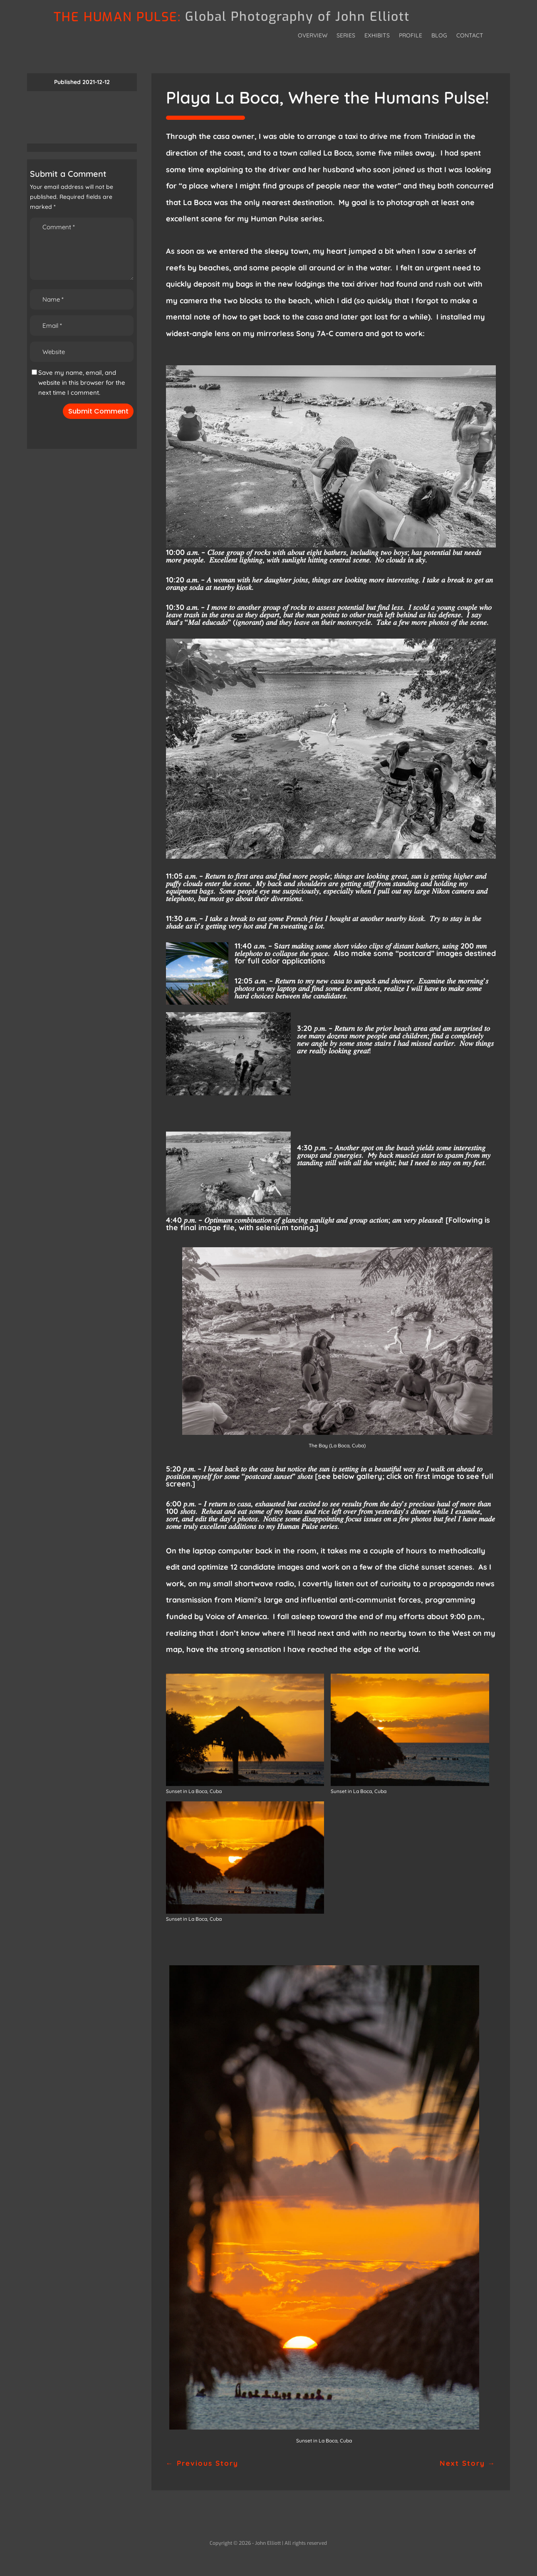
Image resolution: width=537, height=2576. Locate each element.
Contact (469, 35)
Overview (312, 35)
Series (346, 35)
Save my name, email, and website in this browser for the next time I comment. (81, 382)
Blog (439, 35)
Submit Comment (98, 411)
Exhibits (377, 35)
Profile (410, 35)
